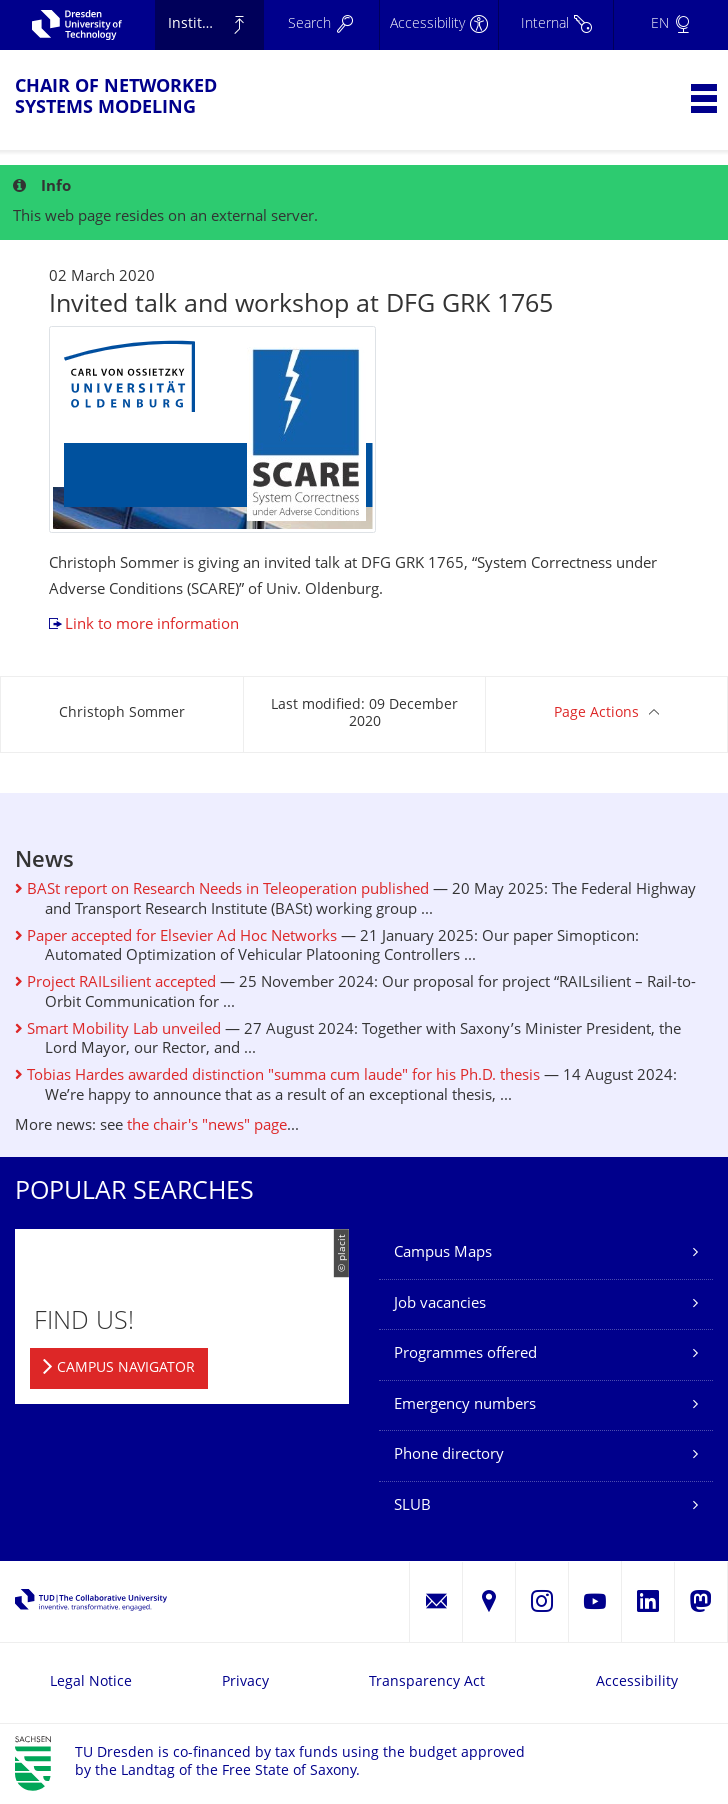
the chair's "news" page (207, 1126)
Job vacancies (440, 1304)
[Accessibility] (438, 25)
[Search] (321, 25)
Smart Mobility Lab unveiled (118, 1030)
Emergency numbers (465, 1405)
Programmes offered (465, 1354)
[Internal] (555, 25)
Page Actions (596, 713)
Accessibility (637, 1682)
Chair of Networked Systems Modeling (116, 98)
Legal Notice (91, 1682)
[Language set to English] (670, 25)
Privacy (245, 1682)
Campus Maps (443, 1253)
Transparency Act (427, 1682)
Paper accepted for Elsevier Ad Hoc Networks (176, 937)
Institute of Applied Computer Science (216, 24)
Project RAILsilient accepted (115, 983)
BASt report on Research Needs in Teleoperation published (222, 890)
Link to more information (152, 625)
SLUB (412, 1506)
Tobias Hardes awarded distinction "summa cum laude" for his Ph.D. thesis (277, 1076)
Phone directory (449, 1455)
